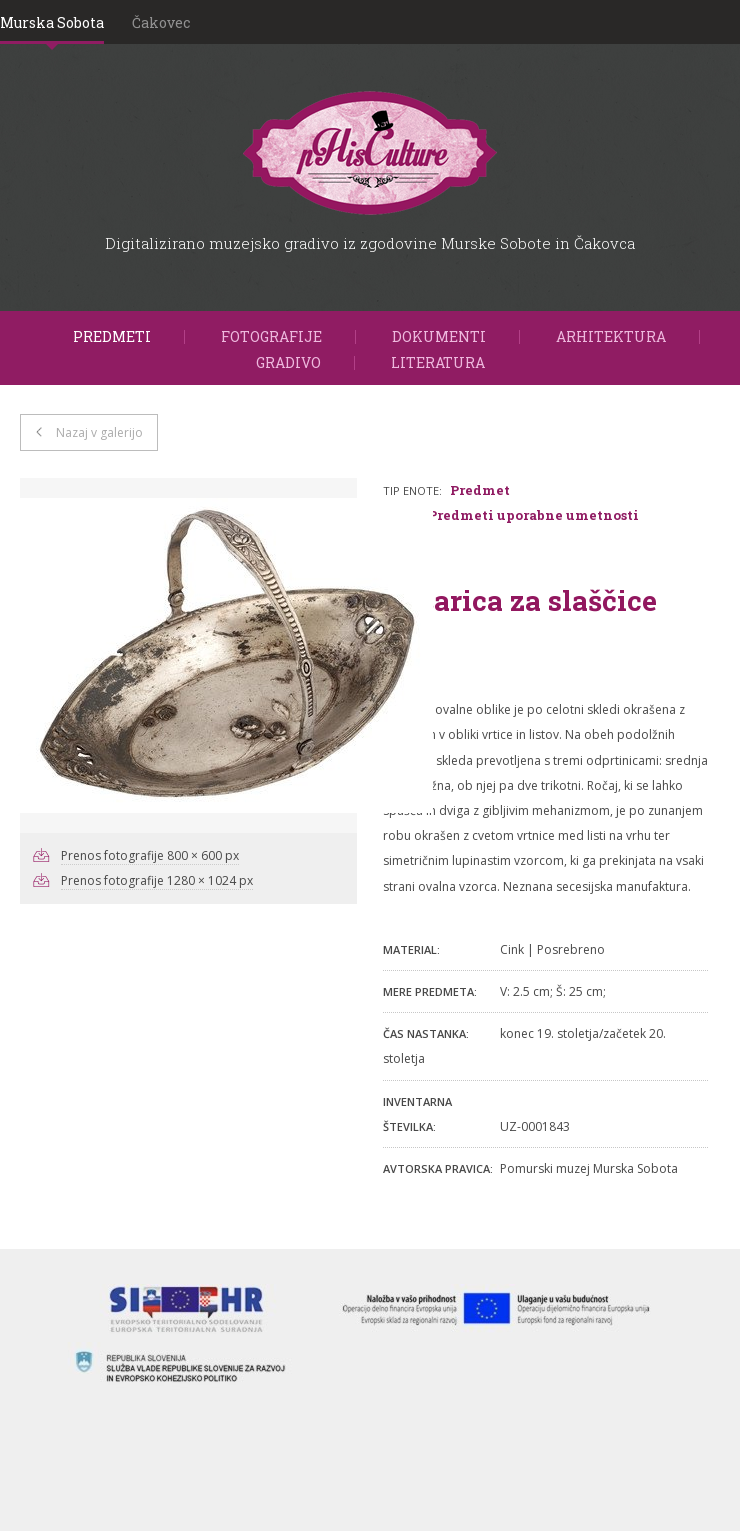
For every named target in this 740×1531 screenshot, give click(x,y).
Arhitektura (611, 336)
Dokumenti (439, 336)
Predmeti (112, 336)
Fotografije (271, 336)
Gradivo (288, 362)
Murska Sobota (52, 22)
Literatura (438, 362)
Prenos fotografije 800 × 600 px (150, 855)
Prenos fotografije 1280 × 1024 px (157, 880)
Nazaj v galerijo (99, 432)
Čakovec (161, 22)
